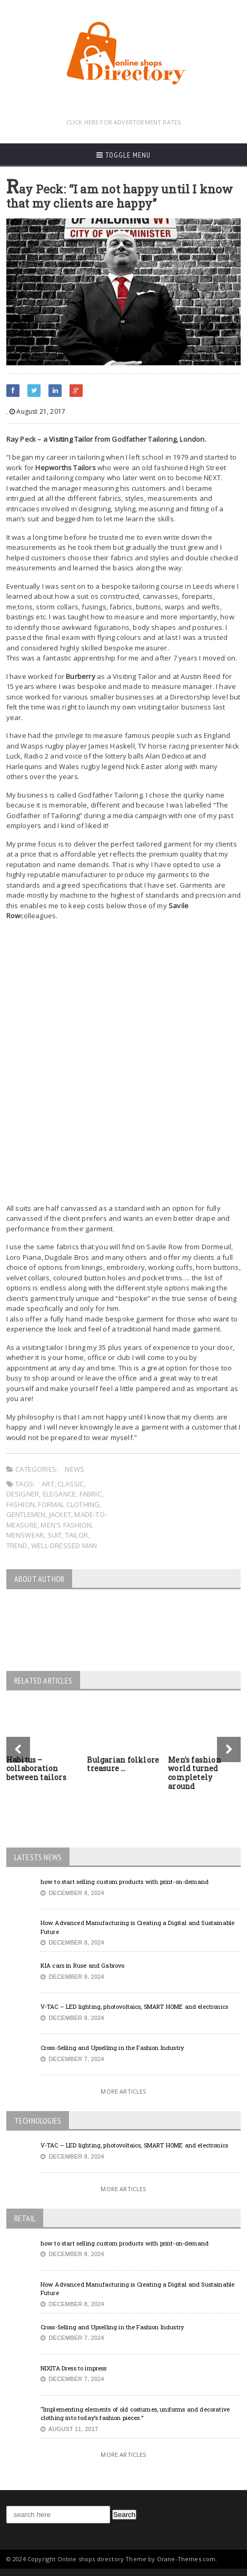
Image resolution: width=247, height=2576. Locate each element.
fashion (20, 1504)
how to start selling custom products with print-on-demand (125, 1881)
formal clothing (69, 1504)
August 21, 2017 (37, 411)
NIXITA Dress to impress (74, 2368)
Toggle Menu (123, 155)
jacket (60, 1514)
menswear (25, 1535)
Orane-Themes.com (186, 2559)
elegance (59, 1494)
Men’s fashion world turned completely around (194, 1773)
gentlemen (26, 1514)
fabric (91, 1494)
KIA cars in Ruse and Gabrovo (83, 1965)
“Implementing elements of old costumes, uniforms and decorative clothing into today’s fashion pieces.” (135, 2413)
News (74, 1469)
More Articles (123, 2091)
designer (22, 1494)
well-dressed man (64, 1545)
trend (17, 1545)
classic (70, 1484)
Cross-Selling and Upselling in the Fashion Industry (112, 2048)
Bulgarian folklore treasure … (123, 1764)
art (48, 1484)
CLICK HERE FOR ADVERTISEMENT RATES (123, 122)
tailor (76, 1535)
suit (54, 1535)
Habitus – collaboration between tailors (36, 1769)
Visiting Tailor (71, 439)
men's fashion (66, 1525)
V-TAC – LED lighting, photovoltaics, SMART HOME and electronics (134, 2006)
